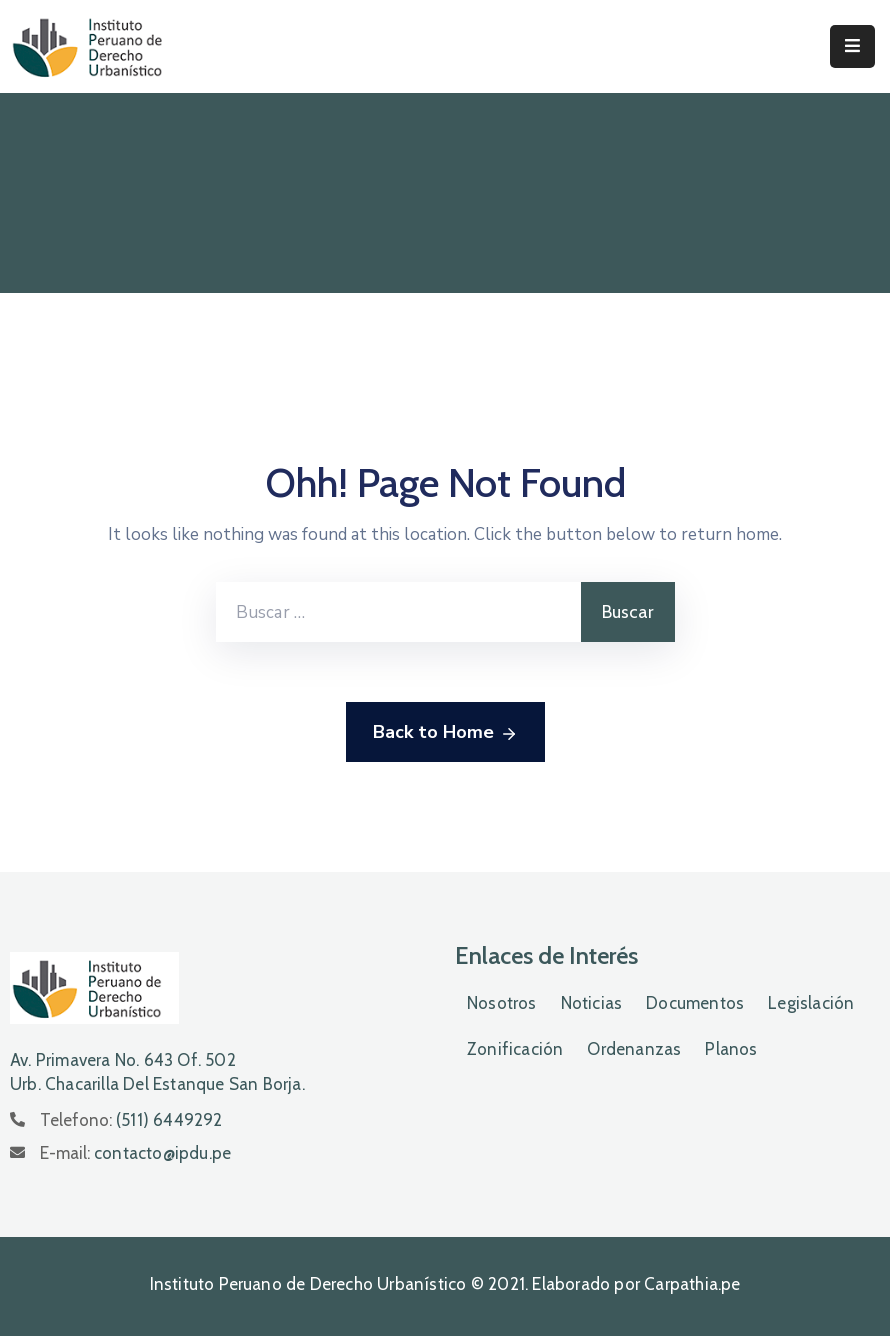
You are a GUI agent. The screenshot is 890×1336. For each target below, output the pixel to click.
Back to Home (445, 733)
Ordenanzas (634, 1049)
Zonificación (515, 1049)
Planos (731, 1049)
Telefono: (131, 1120)
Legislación (811, 1003)
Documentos (695, 1003)
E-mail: (135, 1153)
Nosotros (502, 1003)
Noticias (592, 1003)
